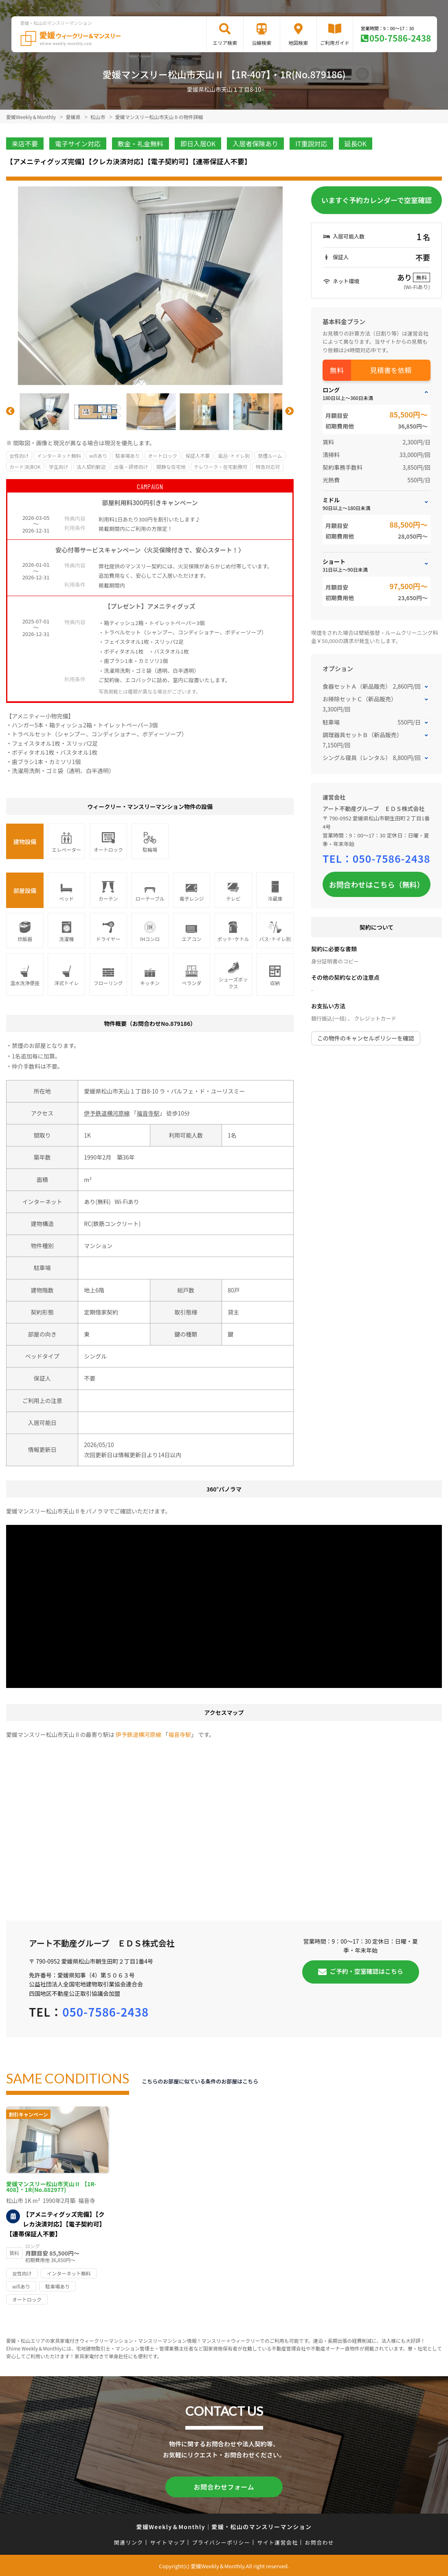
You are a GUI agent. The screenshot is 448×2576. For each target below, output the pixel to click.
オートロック (162, 455)
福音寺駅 (147, 1113)
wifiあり (98, 455)
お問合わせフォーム (224, 2486)
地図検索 (298, 42)
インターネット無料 (59, 455)
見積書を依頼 (391, 370)
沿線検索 (261, 42)
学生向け (58, 466)
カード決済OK (25, 466)
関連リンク (128, 2541)
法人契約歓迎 (91, 466)
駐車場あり (127, 455)
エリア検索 (225, 42)
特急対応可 (268, 466)
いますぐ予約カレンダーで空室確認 (376, 200)
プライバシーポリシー (221, 2541)
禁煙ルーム (270, 455)
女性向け (19, 455)
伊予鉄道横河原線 (107, 1113)
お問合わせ (319, 2541)
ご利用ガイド (334, 42)
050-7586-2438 (400, 38)
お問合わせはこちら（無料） (376, 884)
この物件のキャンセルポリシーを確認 (365, 1038)
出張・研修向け (131, 466)
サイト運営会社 (277, 2541)
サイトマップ (167, 2541)
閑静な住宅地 (171, 466)
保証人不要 (197, 455)
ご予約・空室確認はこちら (366, 1971)
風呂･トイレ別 (234, 455)
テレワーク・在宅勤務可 (221, 466)
